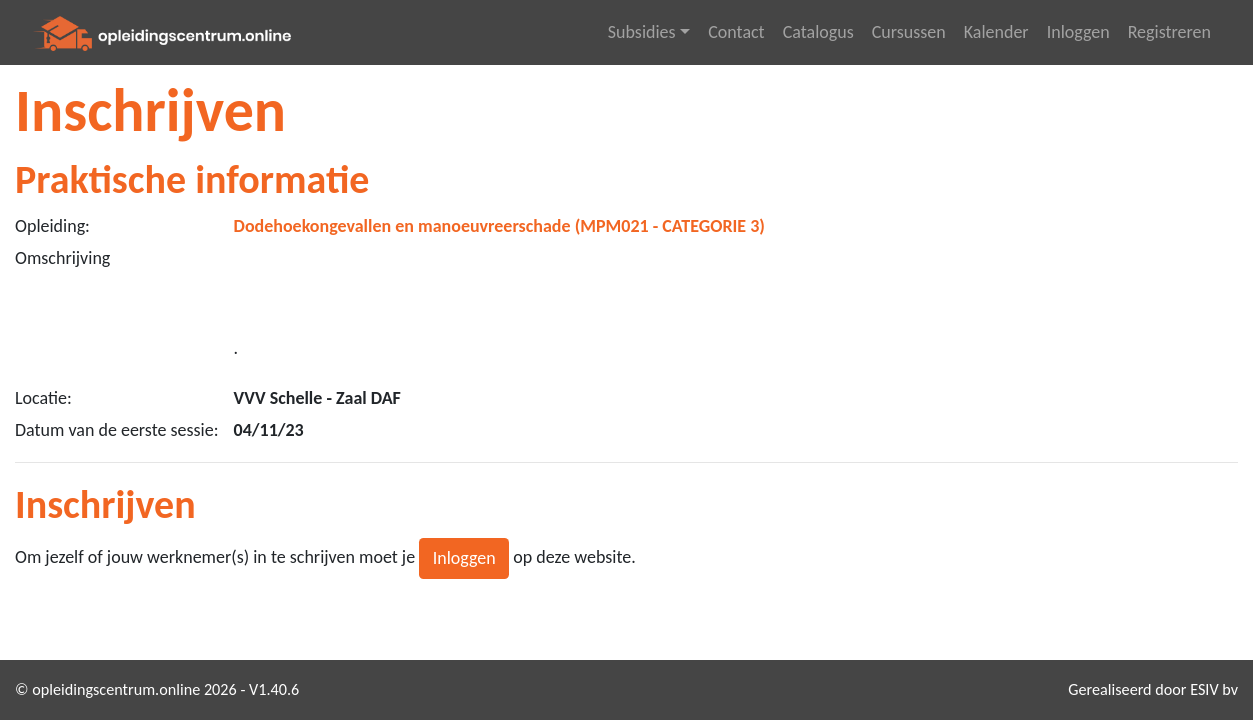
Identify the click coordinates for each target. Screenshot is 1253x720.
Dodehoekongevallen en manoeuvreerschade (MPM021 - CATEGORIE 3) (499, 226)
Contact (736, 32)
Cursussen (909, 32)
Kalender (996, 32)
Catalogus (818, 32)
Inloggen (1078, 32)
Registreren (1169, 32)
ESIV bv (1214, 689)
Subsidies (642, 32)
